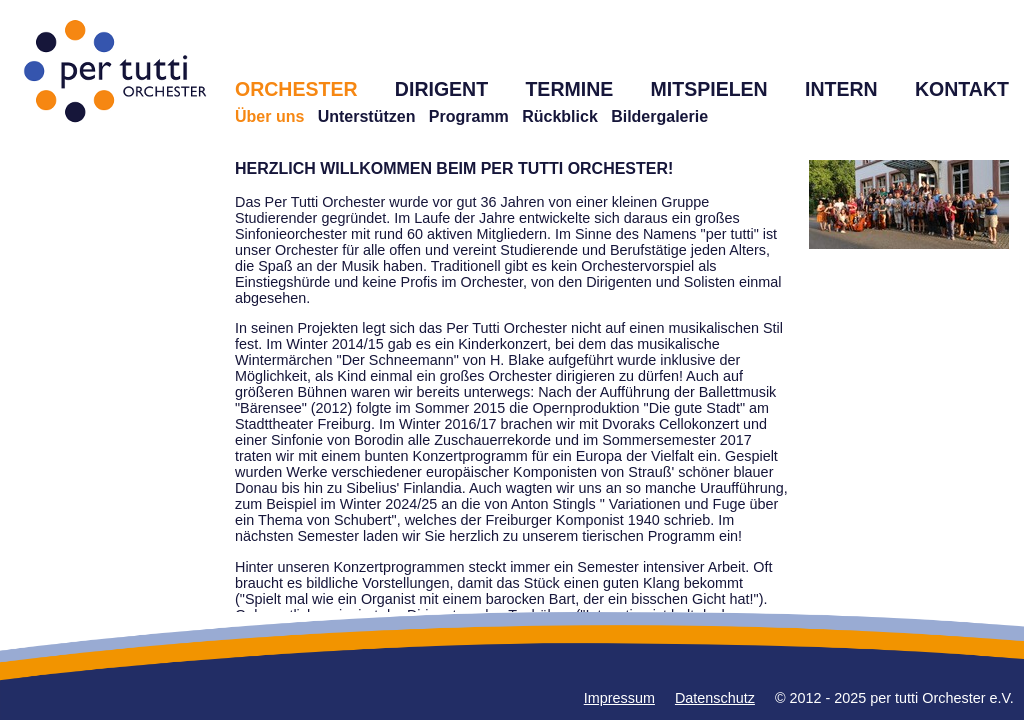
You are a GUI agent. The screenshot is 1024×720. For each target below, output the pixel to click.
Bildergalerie (659, 116)
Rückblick (560, 116)
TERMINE (569, 89)
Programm (469, 116)
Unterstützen (367, 116)
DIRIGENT (441, 89)
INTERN (841, 89)
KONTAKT (962, 89)
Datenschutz (715, 698)
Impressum (619, 698)
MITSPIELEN (709, 89)
